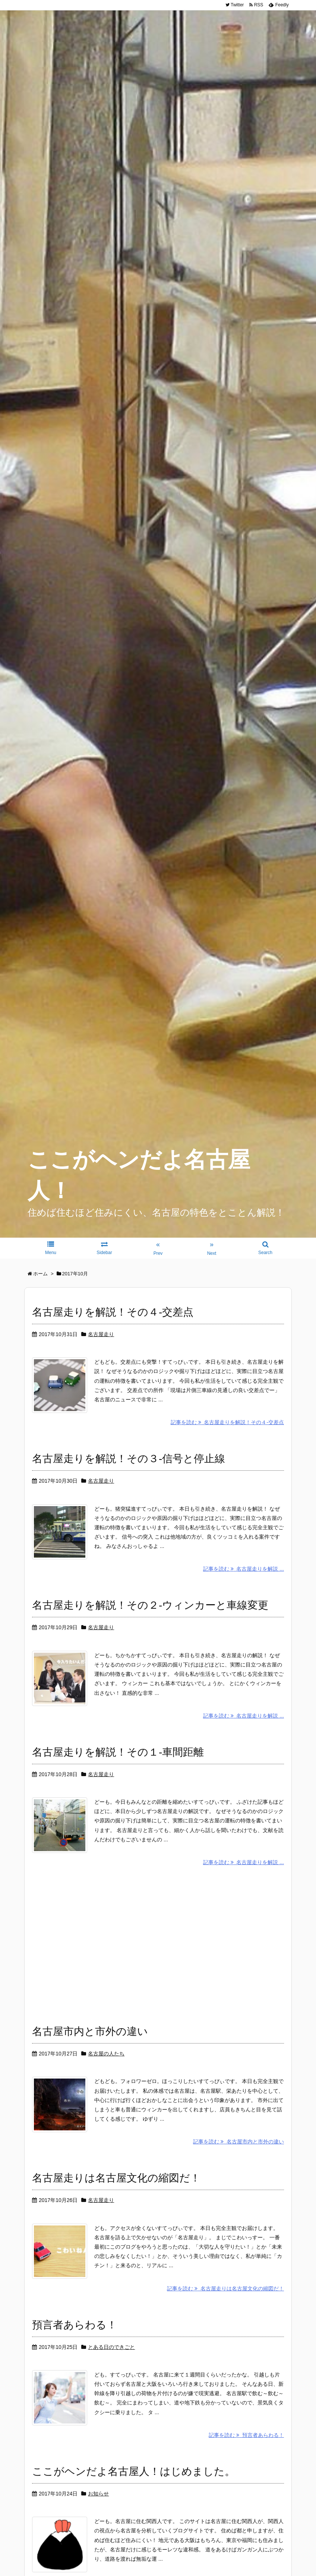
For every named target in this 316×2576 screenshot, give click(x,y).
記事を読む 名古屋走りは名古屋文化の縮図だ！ (225, 2306)
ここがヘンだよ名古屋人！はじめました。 (133, 2492)
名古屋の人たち (106, 2065)
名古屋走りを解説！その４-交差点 (112, 1312)
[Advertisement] (158, 1955)
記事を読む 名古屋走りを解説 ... (243, 1575)
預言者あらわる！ (74, 2343)
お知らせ (98, 2515)
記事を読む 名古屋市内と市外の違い (238, 2157)
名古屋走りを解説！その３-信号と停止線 (128, 1461)
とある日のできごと (111, 2365)
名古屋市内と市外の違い (90, 2043)
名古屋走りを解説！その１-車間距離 (118, 1761)
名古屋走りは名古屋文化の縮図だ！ (116, 2193)
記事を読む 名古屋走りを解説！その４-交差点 (227, 1425)
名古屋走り (101, 1334)
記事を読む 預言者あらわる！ (246, 2456)
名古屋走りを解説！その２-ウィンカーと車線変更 (150, 1611)
